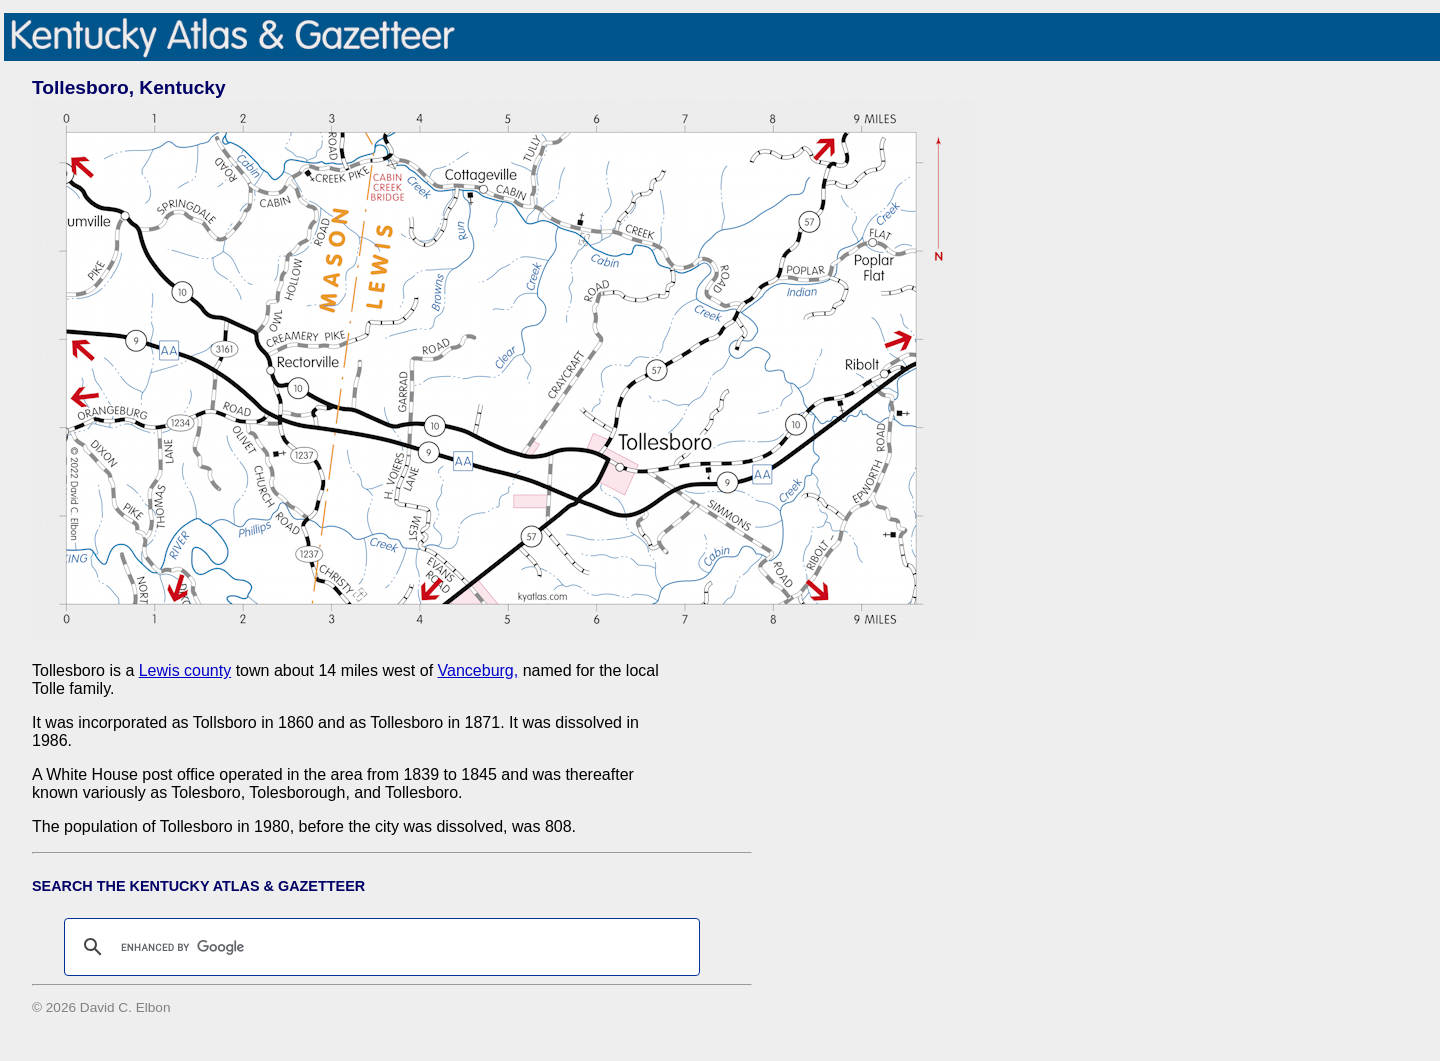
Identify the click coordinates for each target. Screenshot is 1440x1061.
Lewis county (185, 670)
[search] (379, 947)
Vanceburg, (478, 670)
